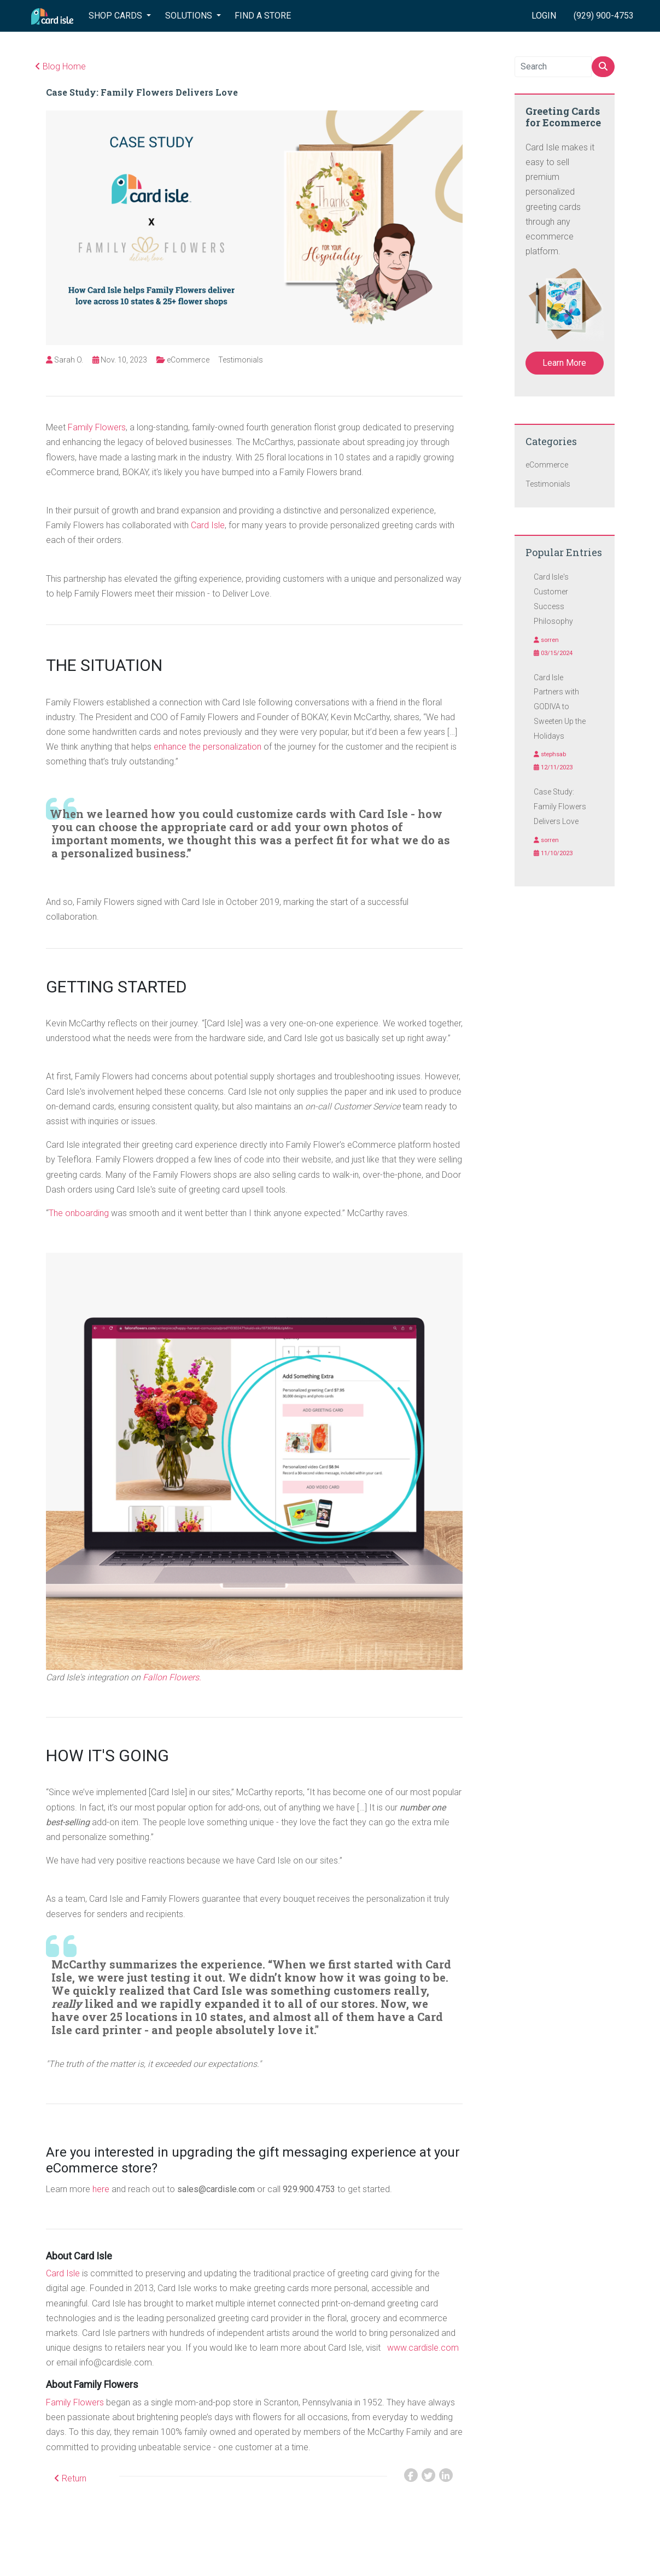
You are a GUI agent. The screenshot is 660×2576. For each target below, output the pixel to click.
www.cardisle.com (423, 2348)
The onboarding (79, 1213)
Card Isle (208, 525)
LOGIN (543, 15)
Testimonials (240, 359)
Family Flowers (97, 427)
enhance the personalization (207, 746)
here (100, 2189)
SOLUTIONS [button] (189, 15)
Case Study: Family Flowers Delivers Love (142, 92)
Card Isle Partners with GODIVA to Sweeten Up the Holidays (560, 706)
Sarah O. (68, 359)
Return (70, 2478)
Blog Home (60, 66)
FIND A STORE (263, 15)
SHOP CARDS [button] (116, 15)
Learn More (564, 363)
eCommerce (188, 359)
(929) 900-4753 (604, 15)
